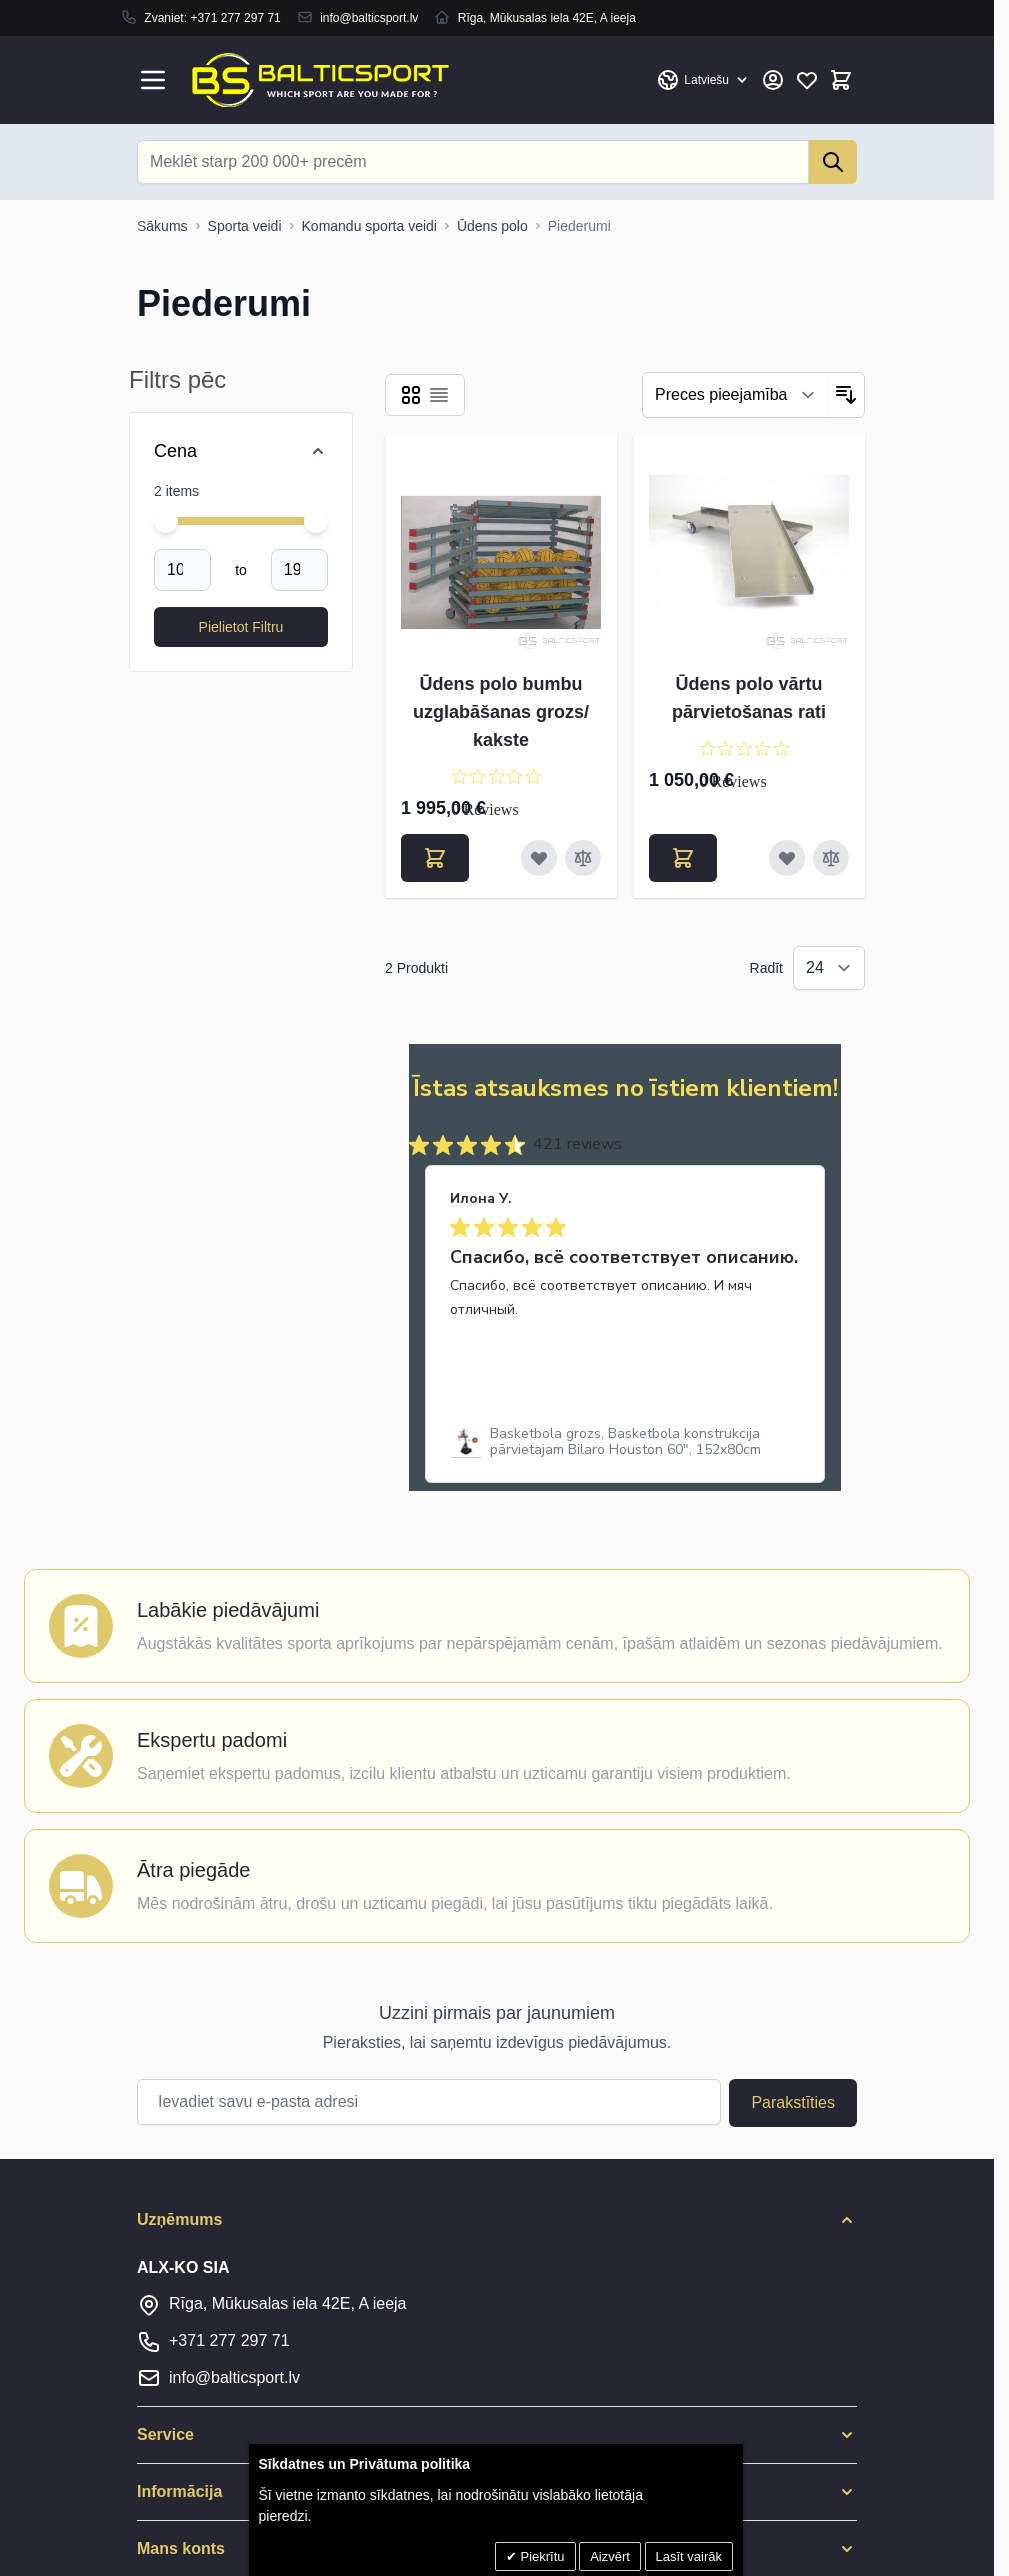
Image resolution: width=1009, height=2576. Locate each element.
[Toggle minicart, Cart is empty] (841, 80)
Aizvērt (610, 2556)
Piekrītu (541, 2556)
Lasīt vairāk (689, 2556)
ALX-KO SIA (183, 2267)
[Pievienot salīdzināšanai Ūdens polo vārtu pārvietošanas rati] (831, 858)
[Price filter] (241, 451)
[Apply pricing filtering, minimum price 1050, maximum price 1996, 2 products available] (241, 627)
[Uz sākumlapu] (162, 226)
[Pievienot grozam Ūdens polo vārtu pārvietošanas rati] (683, 858)
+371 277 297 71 (235, 18)
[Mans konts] (773, 80)
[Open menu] (153, 80)
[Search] (833, 162)
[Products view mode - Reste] (411, 395)
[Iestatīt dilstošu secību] (846, 395)
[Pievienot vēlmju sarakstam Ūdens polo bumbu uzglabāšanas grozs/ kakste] (539, 858)
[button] (497, 2220)
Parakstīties (793, 2102)
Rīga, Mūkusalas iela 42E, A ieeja (287, 2303)
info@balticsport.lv (369, 18)
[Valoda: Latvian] (703, 80)
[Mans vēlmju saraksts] (807, 80)
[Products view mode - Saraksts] (439, 395)
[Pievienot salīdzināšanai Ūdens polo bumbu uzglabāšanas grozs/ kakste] (583, 858)
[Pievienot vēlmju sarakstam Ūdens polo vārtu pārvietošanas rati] (787, 858)
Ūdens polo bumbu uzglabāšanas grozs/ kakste (501, 712)
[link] (625, 1442)
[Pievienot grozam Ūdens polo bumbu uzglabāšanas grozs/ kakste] (435, 858)
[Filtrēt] (735, 395)
